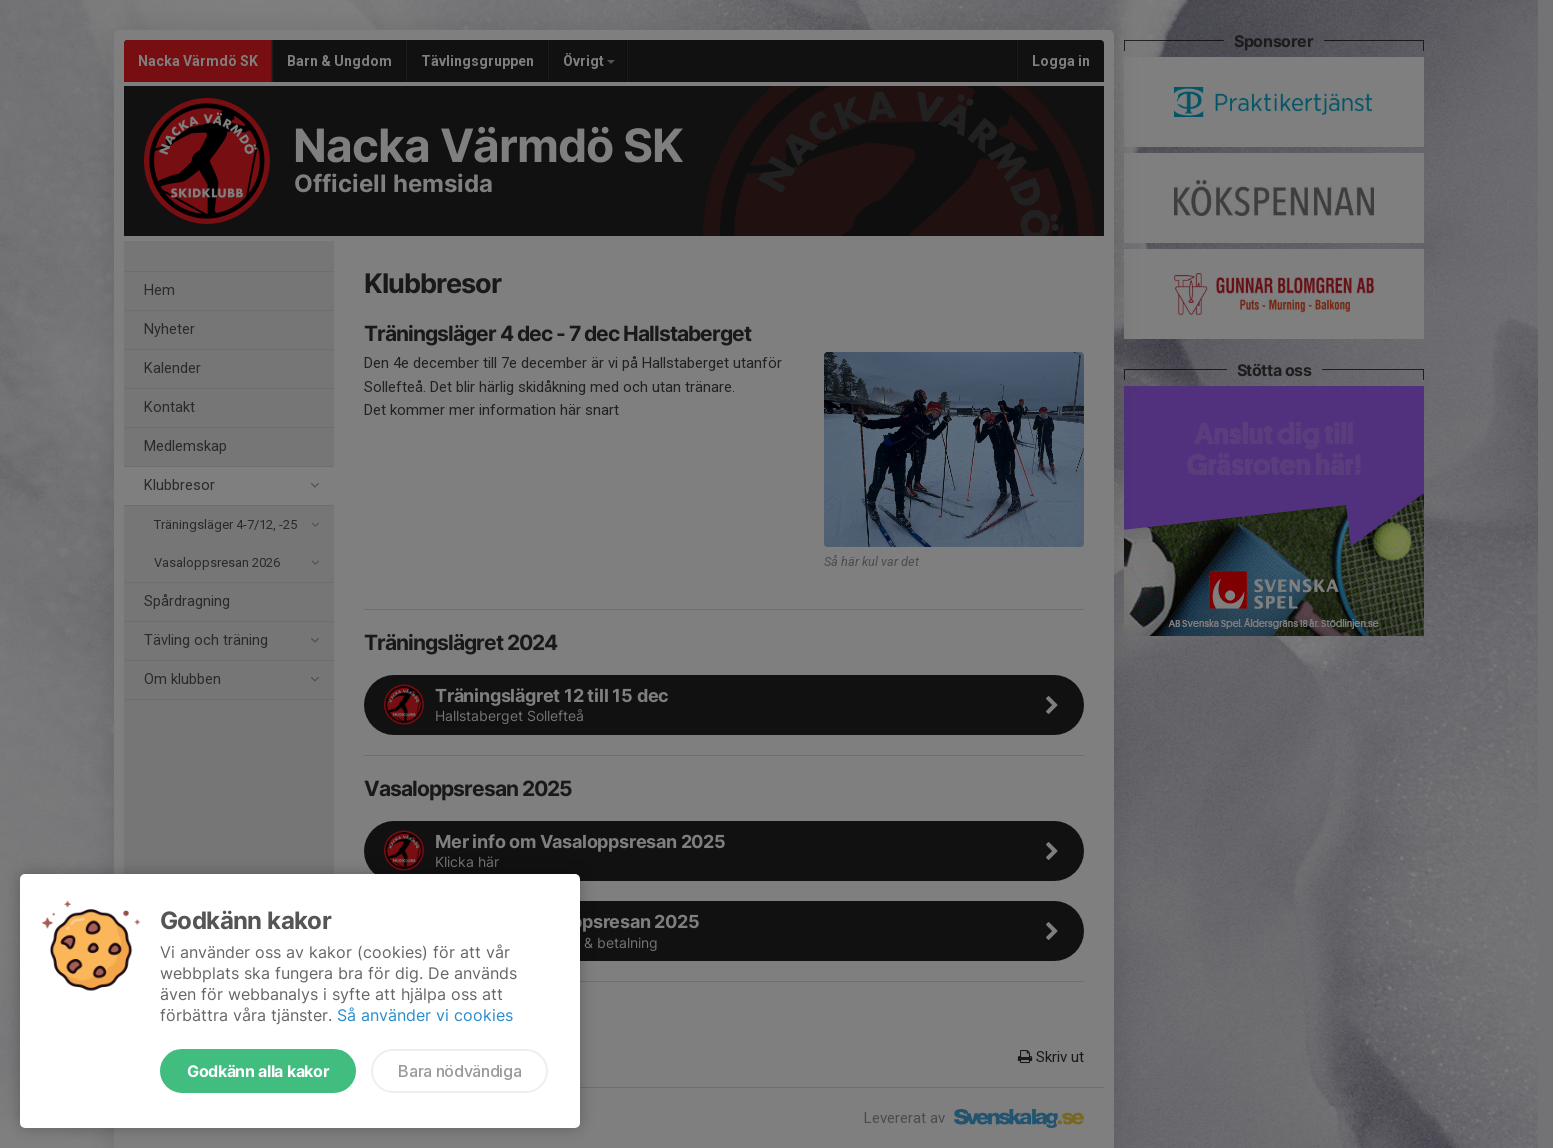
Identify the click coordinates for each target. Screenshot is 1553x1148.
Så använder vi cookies (425, 1015)
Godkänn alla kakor (258, 1071)
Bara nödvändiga (459, 1071)
